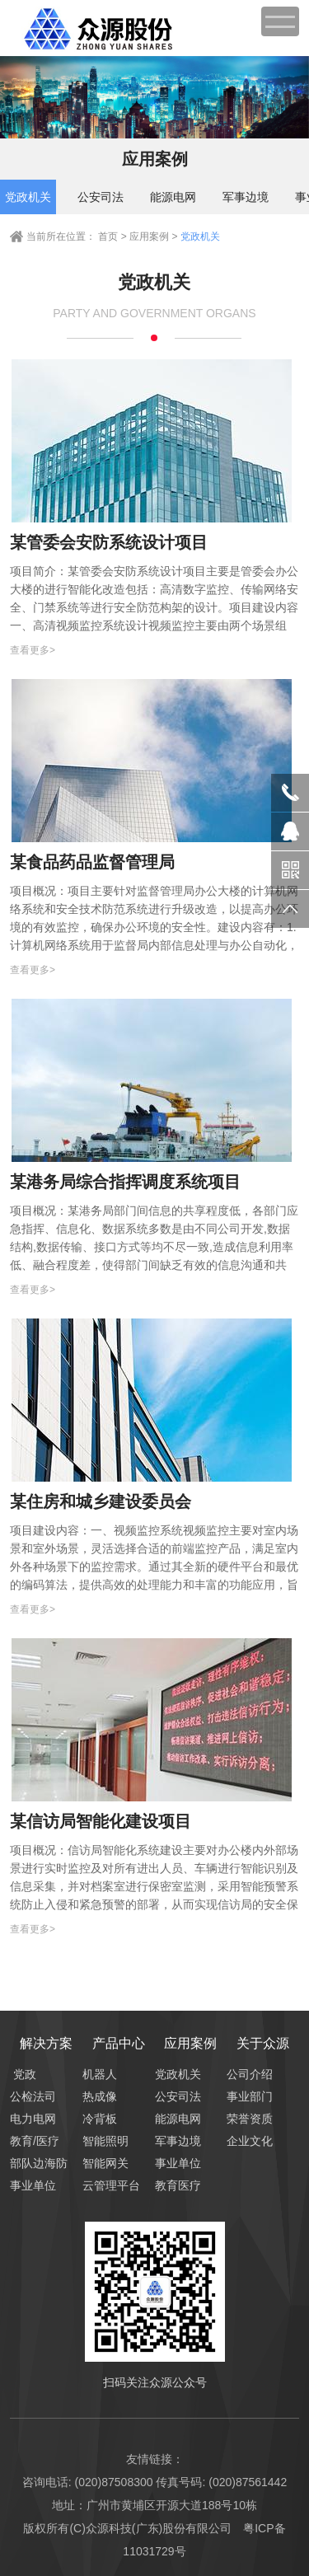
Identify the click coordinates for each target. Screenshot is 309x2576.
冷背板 (96, 2118)
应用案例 (150, 236)
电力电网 (24, 2118)
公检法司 (24, 2096)
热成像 (96, 2096)
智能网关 (96, 2163)
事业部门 (241, 2096)
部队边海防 (24, 2163)
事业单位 (24, 2185)
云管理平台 (96, 2185)
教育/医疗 (24, 2140)
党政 (24, 2074)
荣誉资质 (241, 2118)
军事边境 (245, 197)
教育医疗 (169, 2185)
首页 (108, 236)
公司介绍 (241, 2074)
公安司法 (100, 197)
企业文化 (241, 2140)
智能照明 (96, 2140)
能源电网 (173, 197)
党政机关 (28, 197)
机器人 (96, 2074)
